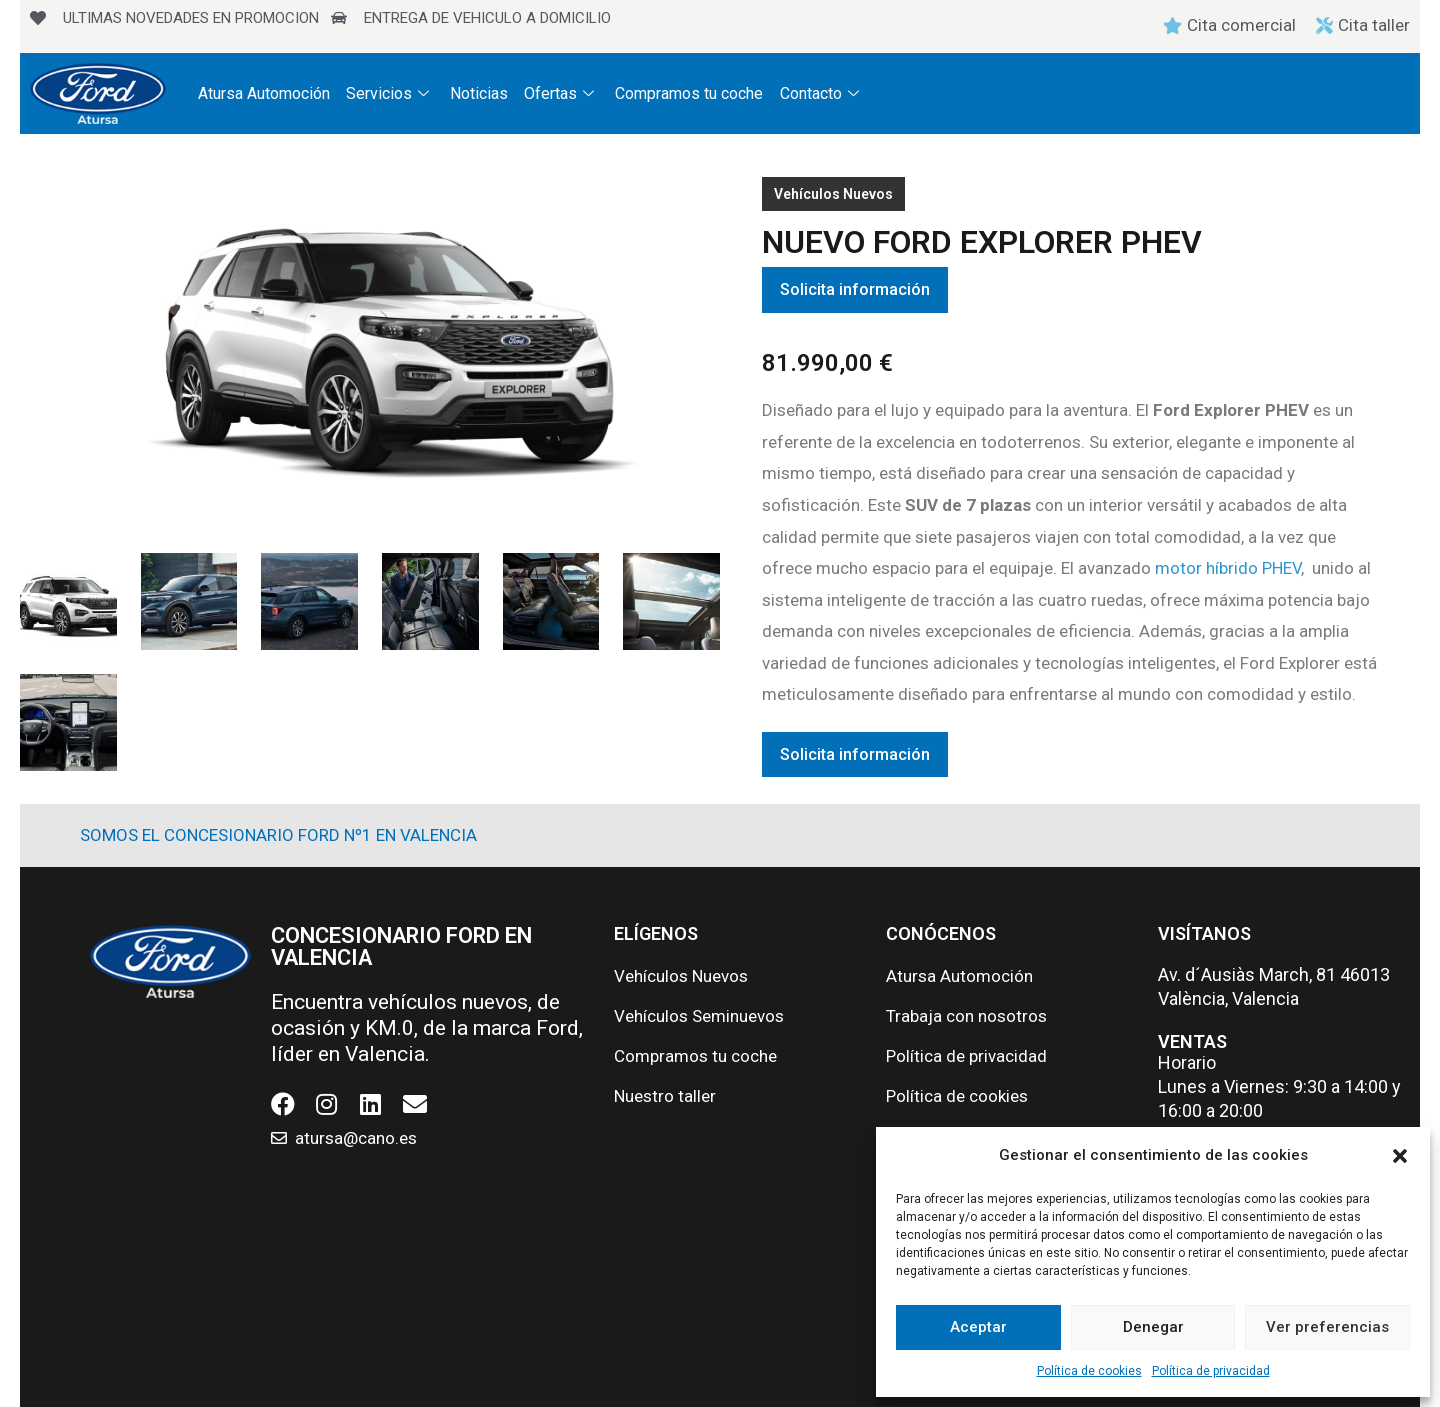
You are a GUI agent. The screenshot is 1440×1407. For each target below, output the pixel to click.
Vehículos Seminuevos (699, 1016)
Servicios (390, 93)
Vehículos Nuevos (833, 194)
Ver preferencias (1327, 1327)
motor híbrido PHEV (1228, 568)
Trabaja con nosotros (966, 1016)
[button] (1400, 1156)
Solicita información (855, 289)
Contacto (821, 93)
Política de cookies (1089, 1371)
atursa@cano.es (356, 1138)
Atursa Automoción (264, 93)
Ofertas (561, 93)
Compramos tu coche (689, 93)
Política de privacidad (1211, 1371)
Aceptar (978, 1327)
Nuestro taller (665, 1096)
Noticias (479, 93)
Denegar (1153, 1327)
